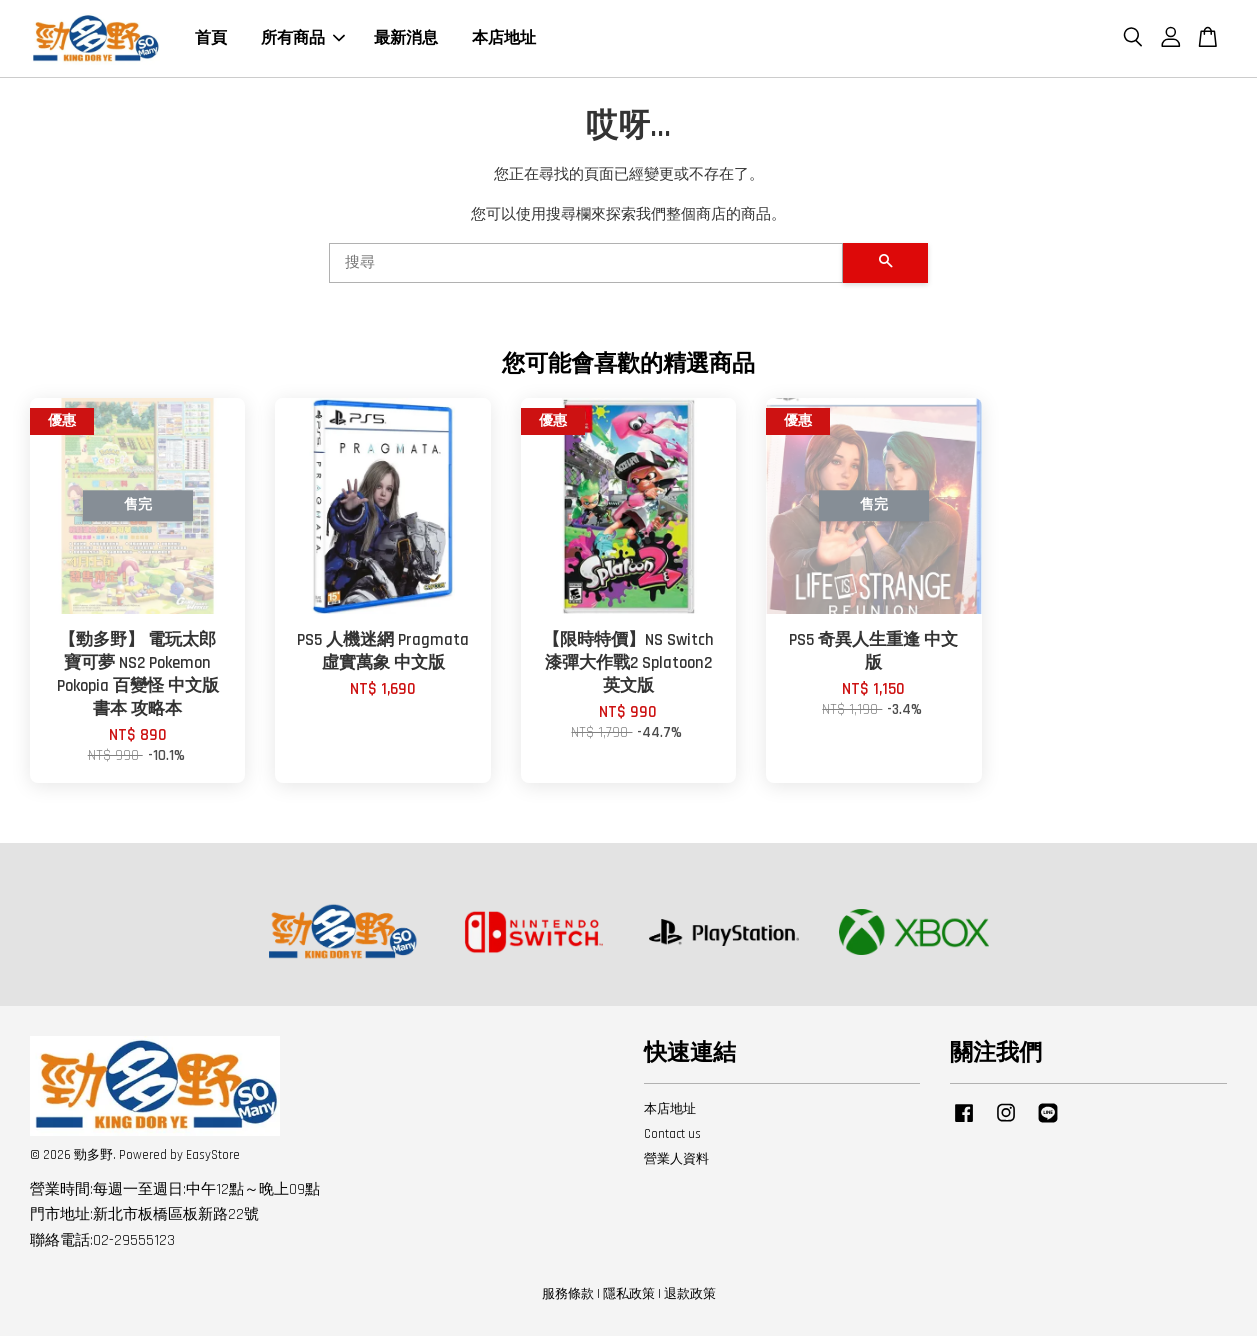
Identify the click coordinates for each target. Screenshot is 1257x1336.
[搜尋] (586, 263)
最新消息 (406, 38)
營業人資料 (676, 1159)
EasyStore (213, 1155)
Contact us (672, 1134)
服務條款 (568, 1294)
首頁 (211, 38)
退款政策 (690, 1294)
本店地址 (504, 38)
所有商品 (303, 38)
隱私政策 (629, 1294)
